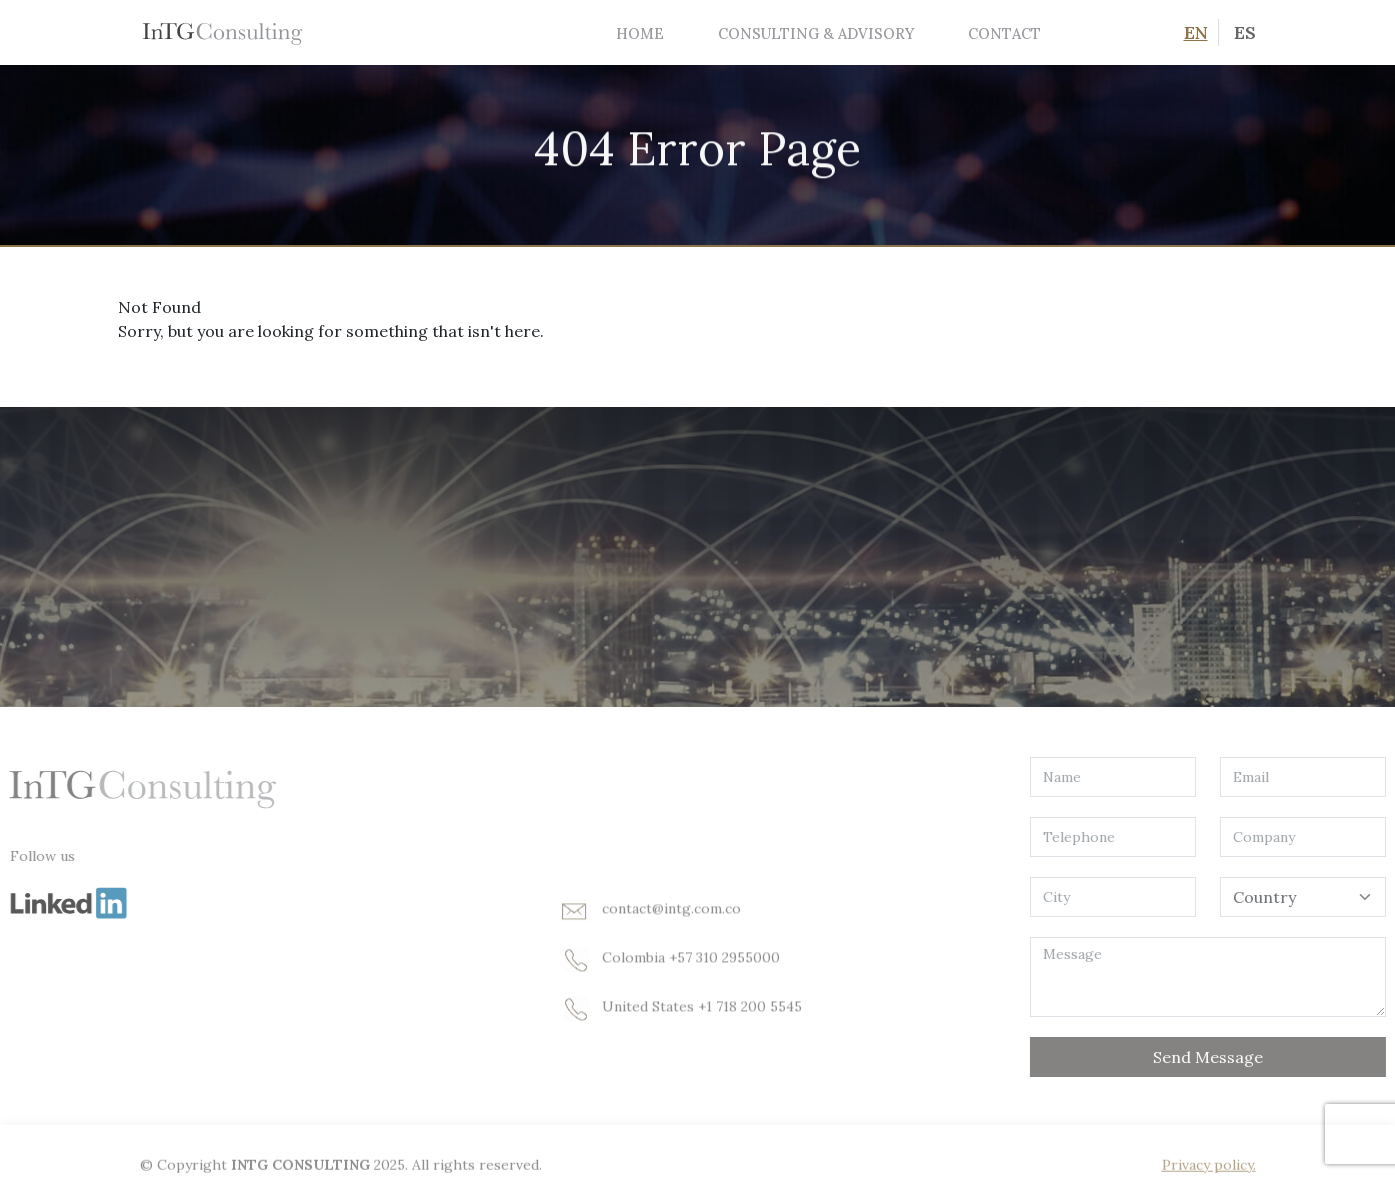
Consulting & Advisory (816, 33)
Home (640, 33)
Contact (1004, 33)
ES (1245, 32)
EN (1196, 32)
